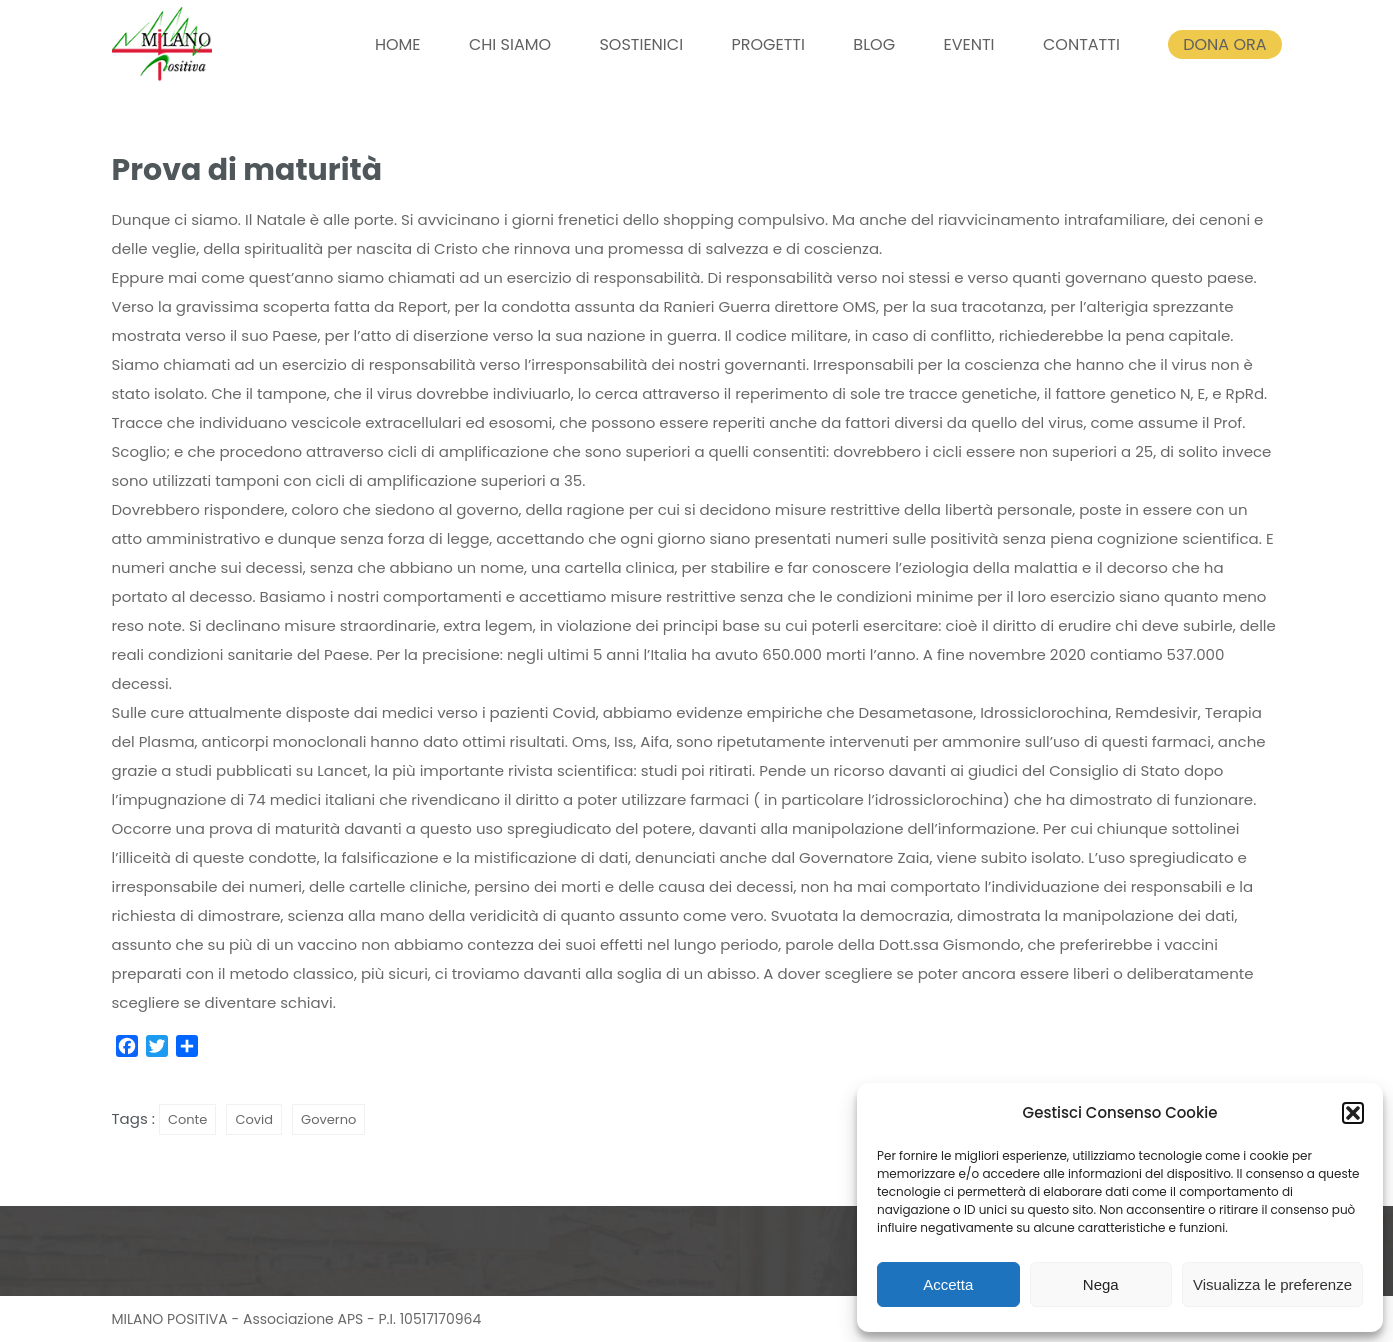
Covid (254, 1119)
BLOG (874, 44)
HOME (398, 44)
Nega (1101, 1284)
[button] (1353, 1113)
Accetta (948, 1284)
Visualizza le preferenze (1272, 1284)
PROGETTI (767, 44)
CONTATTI (1081, 44)
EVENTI (968, 44)
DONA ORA (1224, 44)
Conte (187, 1119)
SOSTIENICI (641, 44)
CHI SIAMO (510, 44)
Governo (328, 1119)
